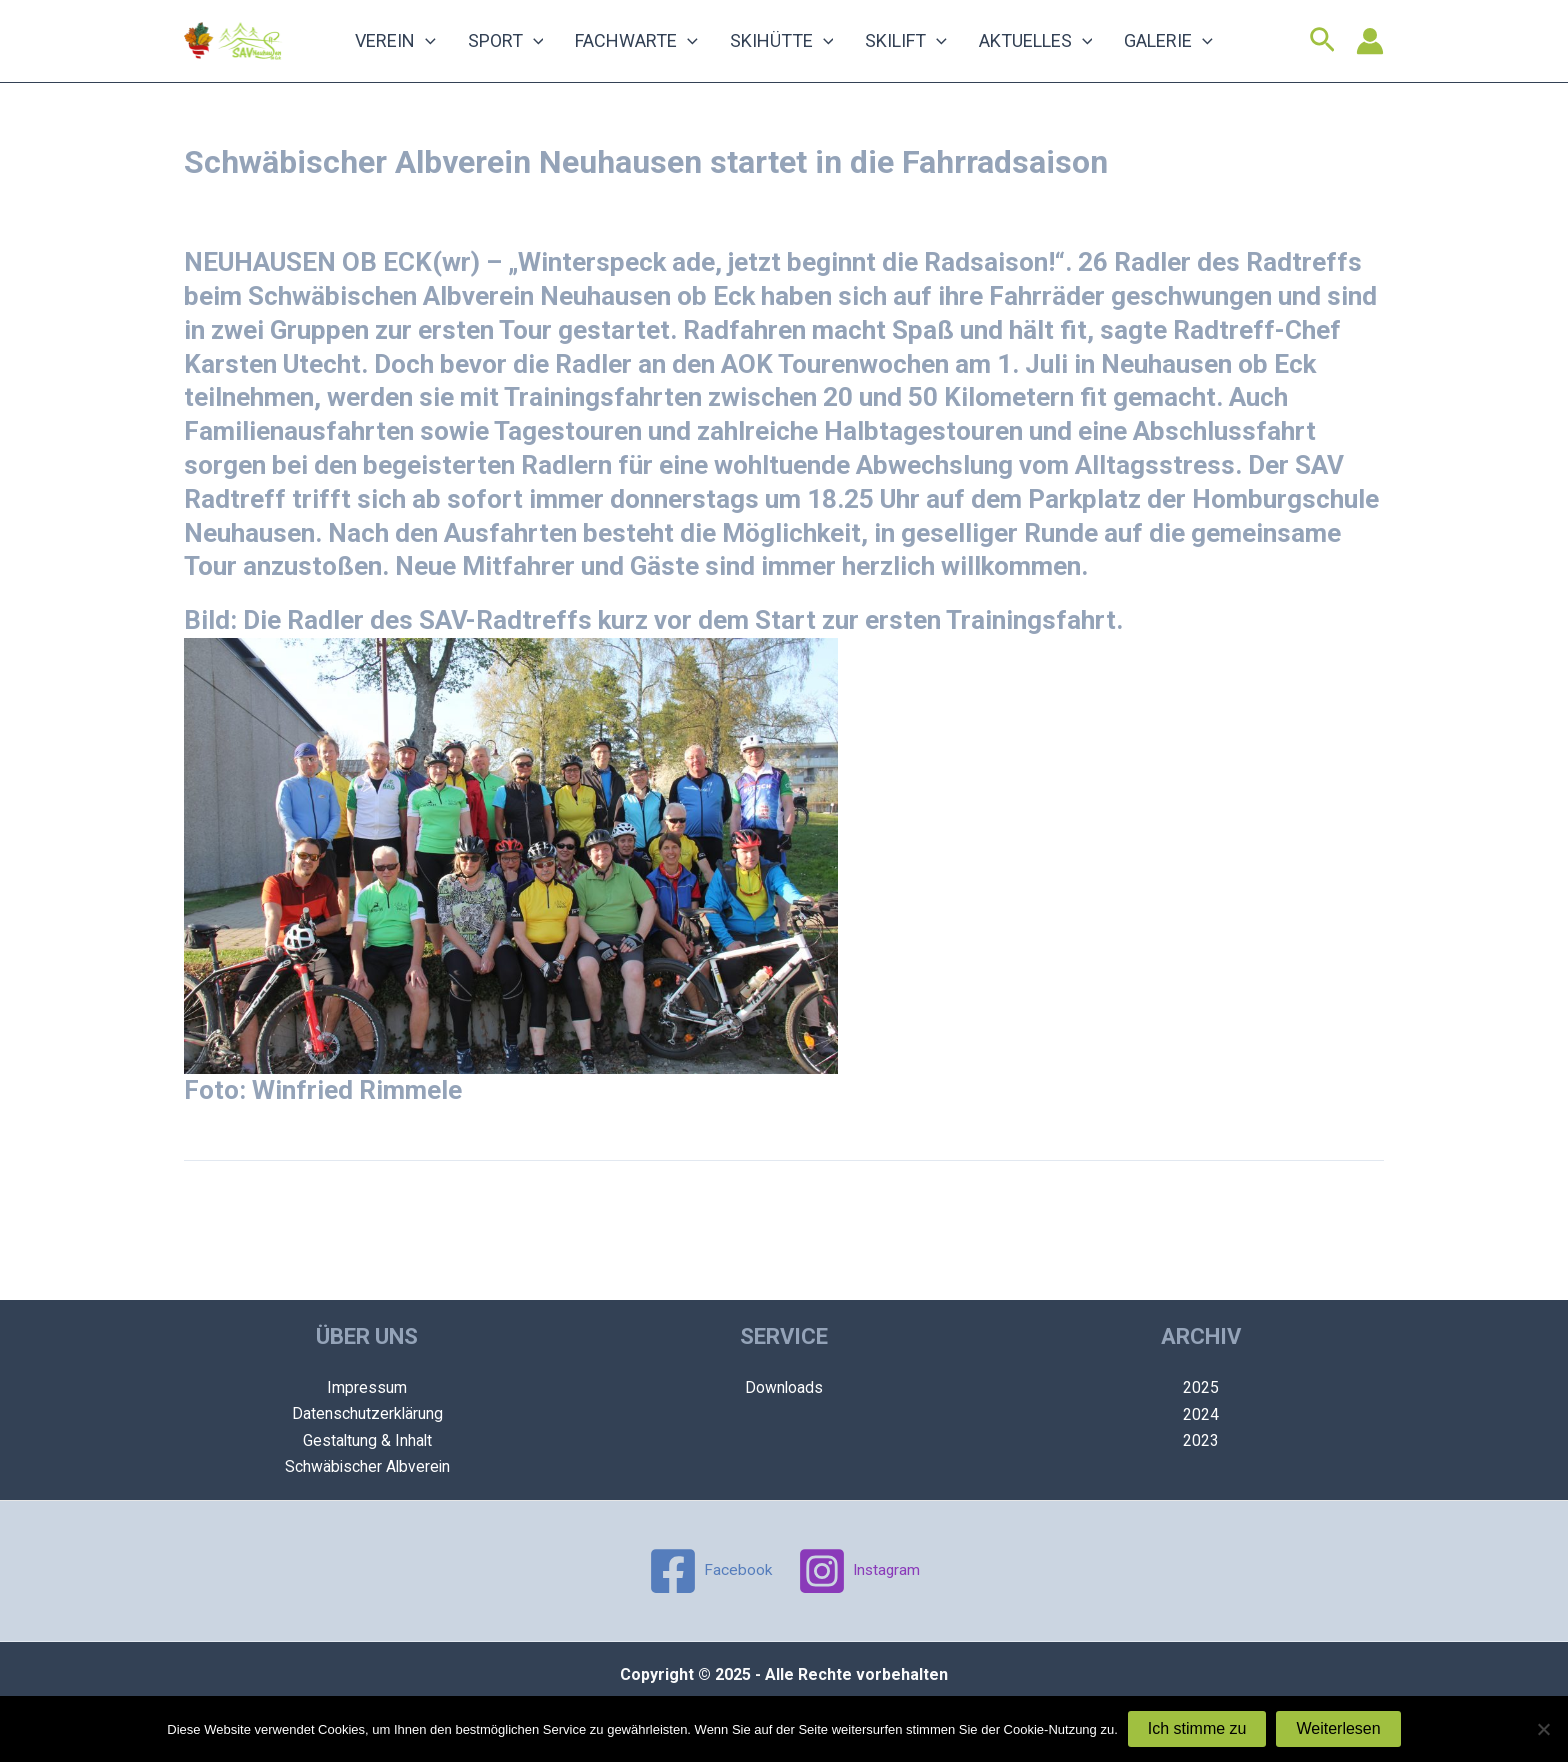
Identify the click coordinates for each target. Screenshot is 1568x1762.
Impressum (367, 1387)
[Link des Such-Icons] (1322, 51)
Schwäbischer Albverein (367, 1466)
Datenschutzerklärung (367, 1413)
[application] (460, 51)
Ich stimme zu (1197, 1728)
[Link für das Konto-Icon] (1370, 51)
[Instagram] (858, 1571)
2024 (1201, 1413)
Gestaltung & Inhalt (367, 1440)
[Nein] (1543, 1729)
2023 (1201, 1440)
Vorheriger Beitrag (259, 1226)
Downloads (783, 1387)
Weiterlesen (1338, 1728)
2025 (1201, 1387)
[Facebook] (709, 1571)
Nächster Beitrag (1313, 1226)
